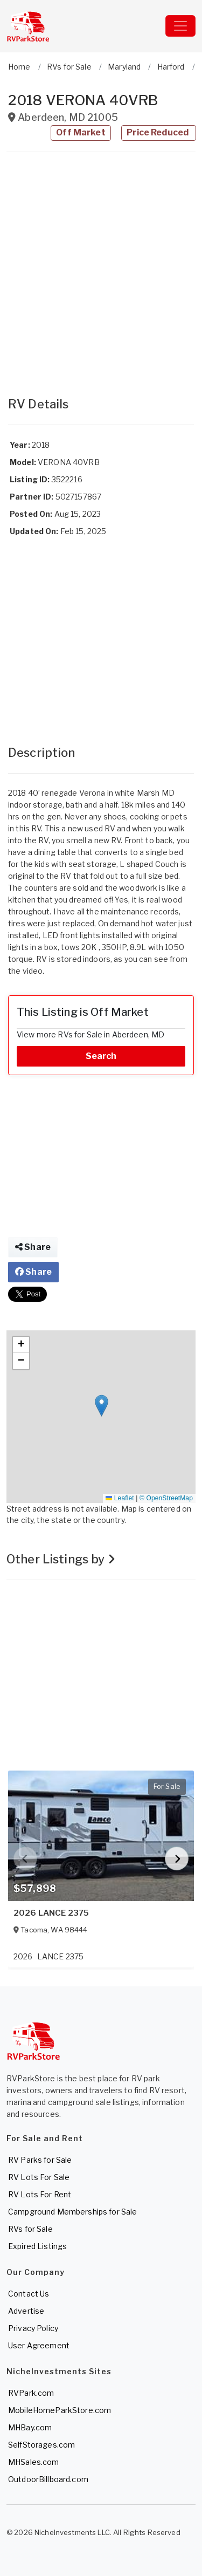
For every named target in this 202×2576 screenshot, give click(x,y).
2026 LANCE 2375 (51, 1913)
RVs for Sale (30, 2228)
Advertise (26, 2310)
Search (101, 1056)
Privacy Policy (33, 2328)
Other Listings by (60, 1559)
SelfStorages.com (41, 2444)
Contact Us (28, 2293)
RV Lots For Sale (38, 2177)
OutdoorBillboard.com (48, 2479)
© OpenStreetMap (166, 1498)
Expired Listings (37, 2246)
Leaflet (120, 1498)
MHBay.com (30, 2427)
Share (33, 1247)
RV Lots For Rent (39, 2194)
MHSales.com (33, 2461)
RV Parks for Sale (40, 2159)
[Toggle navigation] (180, 26)
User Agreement (38, 2345)
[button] (101, 1406)
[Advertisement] (101, 269)
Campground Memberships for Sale (72, 2211)
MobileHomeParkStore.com (59, 2410)
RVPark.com (31, 2392)
